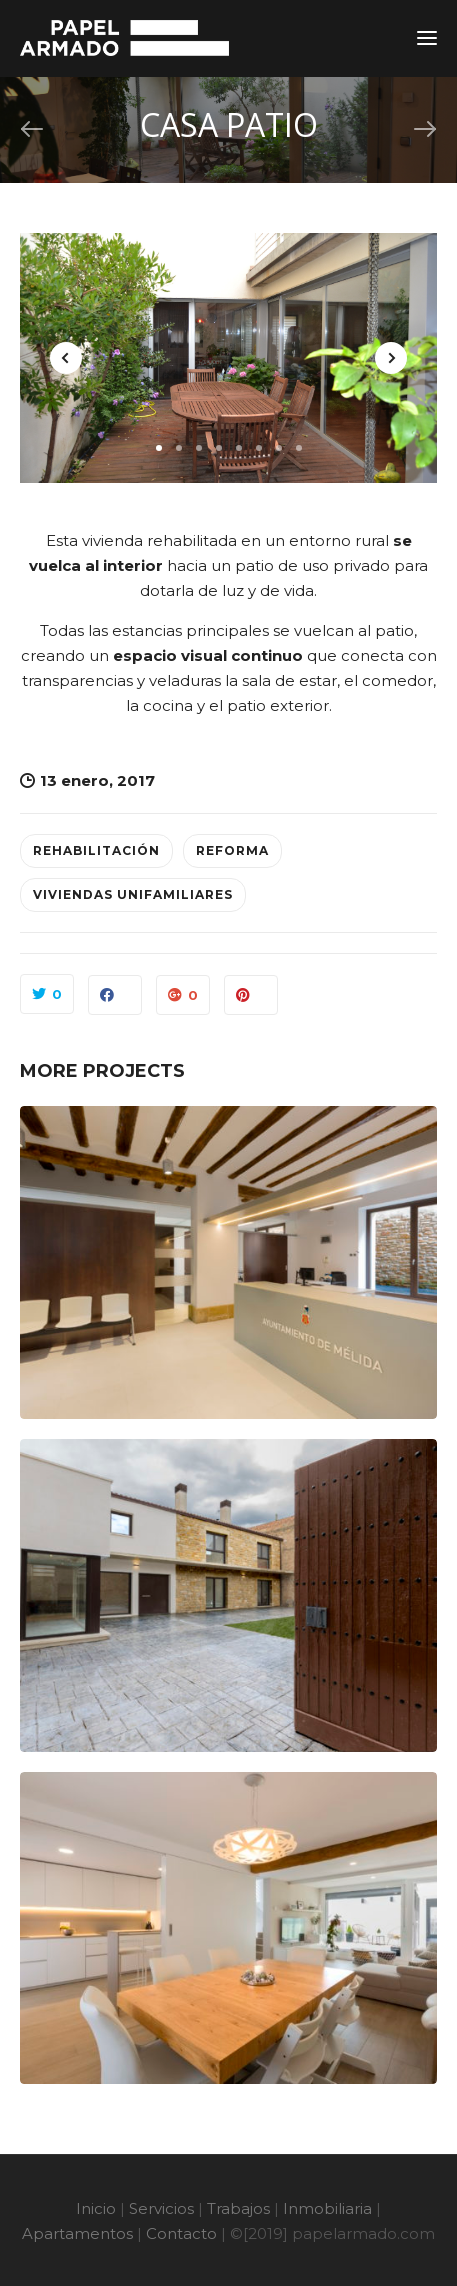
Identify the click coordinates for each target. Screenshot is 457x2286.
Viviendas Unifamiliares (133, 894)
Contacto (181, 2233)
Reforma (232, 850)
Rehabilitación (96, 850)
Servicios (161, 2208)
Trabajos (238, 2208)
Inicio (96, 2208)
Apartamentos (77, 2233)
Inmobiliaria (327, 2208)
